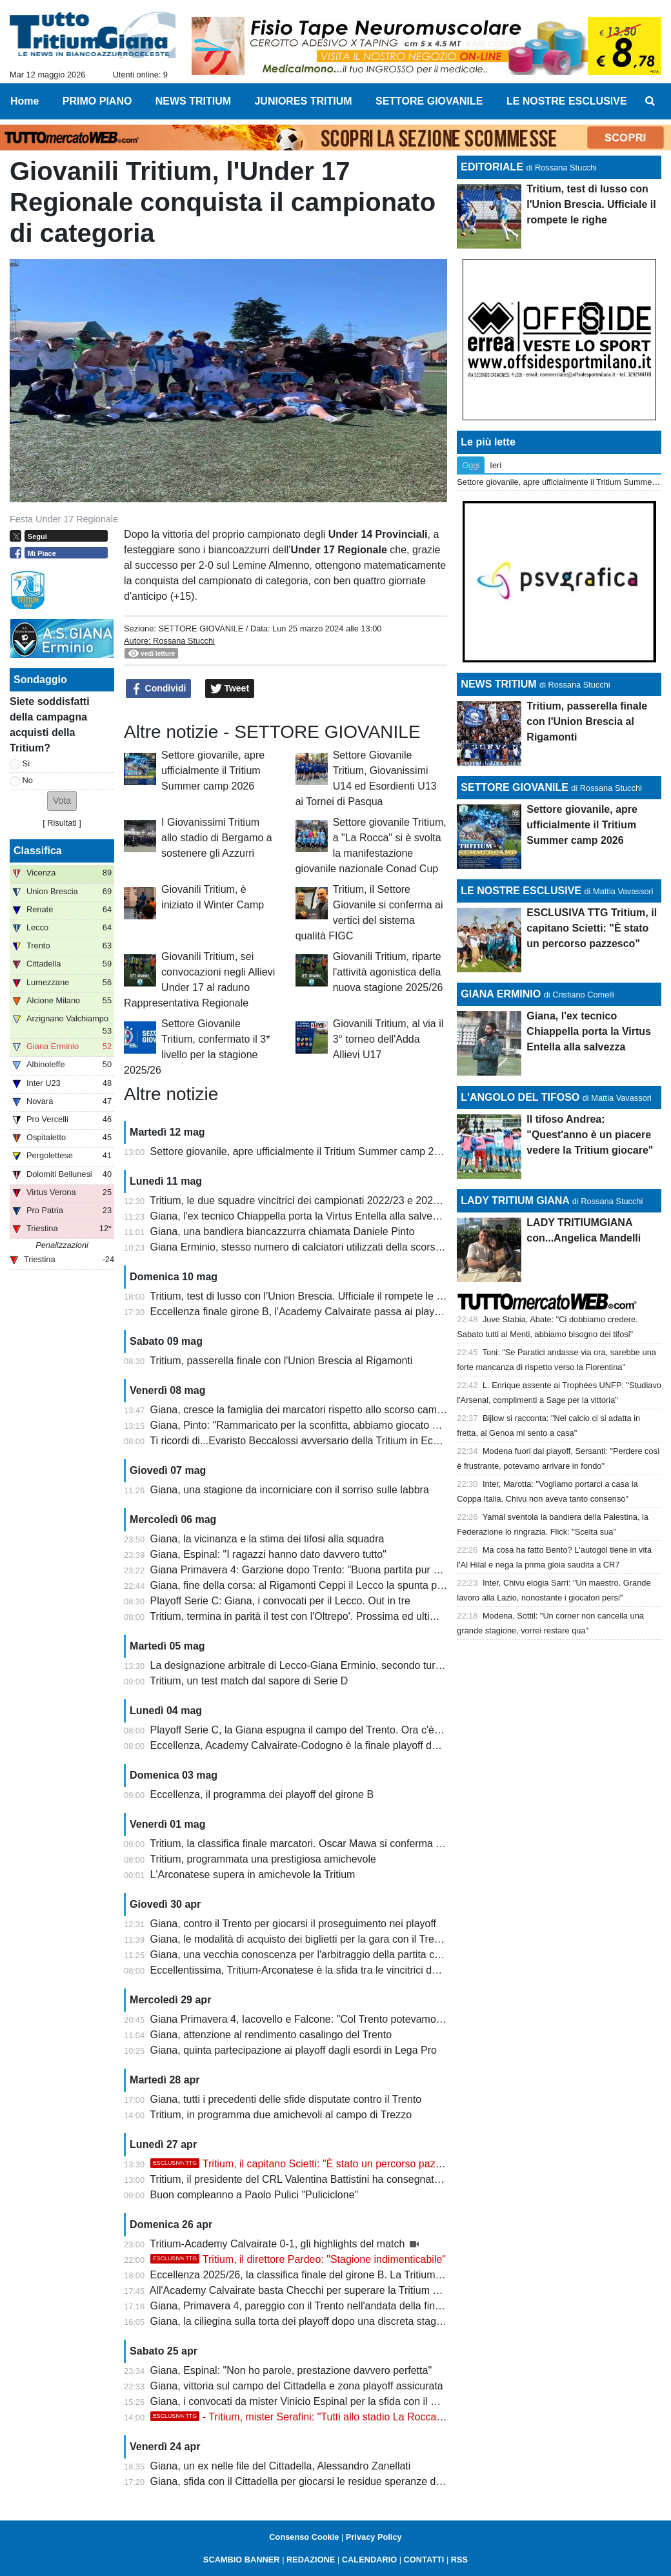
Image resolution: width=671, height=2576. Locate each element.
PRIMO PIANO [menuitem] (97, 101)
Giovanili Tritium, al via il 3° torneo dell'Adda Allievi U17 (388, 1039)
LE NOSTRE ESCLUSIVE (521, 890)
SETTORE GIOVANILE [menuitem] (429, 101)
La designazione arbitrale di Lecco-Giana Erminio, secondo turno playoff (315, 1665)
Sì (26, 763)
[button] (62, 801)
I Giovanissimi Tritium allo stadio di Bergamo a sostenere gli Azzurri (216, 838)
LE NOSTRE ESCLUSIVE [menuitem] (566, 101)
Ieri (495, 465)
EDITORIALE (492, 166)
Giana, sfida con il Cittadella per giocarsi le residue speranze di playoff (311, 2481)
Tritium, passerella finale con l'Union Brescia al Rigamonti (281, 1360)
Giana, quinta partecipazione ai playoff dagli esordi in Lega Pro (293, 2050)
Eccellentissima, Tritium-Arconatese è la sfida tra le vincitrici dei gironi (309, 1970)
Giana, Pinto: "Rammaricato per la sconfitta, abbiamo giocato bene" (304, 1425)
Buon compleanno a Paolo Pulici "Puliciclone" (254, 2194)
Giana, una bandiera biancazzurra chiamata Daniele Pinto (282, 1231)
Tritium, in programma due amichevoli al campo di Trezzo (281, 2114)
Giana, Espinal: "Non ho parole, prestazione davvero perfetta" (291, 2370)
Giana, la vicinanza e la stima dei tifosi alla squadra (267, 1538)
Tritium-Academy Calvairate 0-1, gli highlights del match (279, 2243)
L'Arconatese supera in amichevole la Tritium (253, 1874)
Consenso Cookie (304, 2537)
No (28, 780)
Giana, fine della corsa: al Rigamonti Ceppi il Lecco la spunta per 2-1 (307, 1585)
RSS (459, 2559)
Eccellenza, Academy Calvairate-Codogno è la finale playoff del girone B (315, 1745)
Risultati (62, 823)
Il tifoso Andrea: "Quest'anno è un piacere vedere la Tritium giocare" (589, 1135)
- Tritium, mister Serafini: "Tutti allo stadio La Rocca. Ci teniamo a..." (331, 2416)
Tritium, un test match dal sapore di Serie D (249, 1680)
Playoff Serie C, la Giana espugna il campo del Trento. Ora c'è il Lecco (311, 1729)
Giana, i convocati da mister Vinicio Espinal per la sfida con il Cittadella (312, 2401)
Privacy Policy (374, 2537)
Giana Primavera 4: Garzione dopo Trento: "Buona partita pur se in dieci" (316, 1569)
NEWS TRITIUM (498, 684)
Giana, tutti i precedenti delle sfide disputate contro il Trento (286, 2099)
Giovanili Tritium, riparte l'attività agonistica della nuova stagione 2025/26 (388, 972)
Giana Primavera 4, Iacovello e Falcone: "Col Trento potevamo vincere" (313, 2019)
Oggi (470, 465)
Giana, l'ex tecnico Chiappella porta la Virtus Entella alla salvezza (299, 1216)
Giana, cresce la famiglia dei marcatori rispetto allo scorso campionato (310, 1409)
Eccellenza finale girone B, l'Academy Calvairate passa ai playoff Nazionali (320, 1311)
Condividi (158, 689)
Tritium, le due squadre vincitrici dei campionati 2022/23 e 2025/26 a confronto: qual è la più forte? (374, 1200)
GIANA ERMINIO (501, 993)
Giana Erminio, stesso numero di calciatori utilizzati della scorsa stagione (316, 1247)
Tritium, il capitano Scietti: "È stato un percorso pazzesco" (308, 2163)
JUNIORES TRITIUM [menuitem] (303, 101)
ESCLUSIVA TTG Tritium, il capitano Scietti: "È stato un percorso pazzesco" (591, 928)
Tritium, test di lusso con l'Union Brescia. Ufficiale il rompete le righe (304, 1296)
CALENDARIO (369, 2559)
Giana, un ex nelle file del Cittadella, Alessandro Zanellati (280, 2465)
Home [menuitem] (24, 101)
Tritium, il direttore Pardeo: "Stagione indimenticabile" (298, 2259)
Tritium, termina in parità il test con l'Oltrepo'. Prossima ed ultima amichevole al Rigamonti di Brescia (378, 1616)
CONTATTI (424, 2559)
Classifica (38, 850)
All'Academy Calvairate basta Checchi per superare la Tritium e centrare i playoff (333, 2290)
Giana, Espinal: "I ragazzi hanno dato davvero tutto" (268, 1554)
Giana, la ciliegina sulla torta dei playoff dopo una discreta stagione (303, 2321)
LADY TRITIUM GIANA (515, 1200)
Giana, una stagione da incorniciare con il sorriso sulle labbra (289, 1489)
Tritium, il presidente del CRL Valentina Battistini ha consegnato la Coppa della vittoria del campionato (382, 2179)
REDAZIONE (310, 2559)
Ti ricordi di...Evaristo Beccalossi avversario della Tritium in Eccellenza (310, 1440)
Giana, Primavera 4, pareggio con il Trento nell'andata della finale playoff (316, 2305)
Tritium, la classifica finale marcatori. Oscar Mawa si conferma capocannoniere (329, 1843)
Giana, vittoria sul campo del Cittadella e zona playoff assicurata (296, 2385)
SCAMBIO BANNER (241, 2559)
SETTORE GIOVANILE (200, 628)
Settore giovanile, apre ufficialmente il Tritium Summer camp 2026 (213, 771)
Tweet (230, 689)
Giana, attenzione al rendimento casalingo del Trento (271, 2034)
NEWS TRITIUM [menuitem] (193, 101)
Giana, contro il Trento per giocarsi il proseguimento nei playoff (293, 1923)
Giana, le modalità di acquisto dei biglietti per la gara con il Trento (299, 1939)
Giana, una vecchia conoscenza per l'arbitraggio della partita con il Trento (318, 1954)
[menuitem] (650, 101)
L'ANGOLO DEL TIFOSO (520, 1097)
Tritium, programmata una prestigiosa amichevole (263, 1859)
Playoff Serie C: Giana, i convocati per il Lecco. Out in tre (280, 1600)
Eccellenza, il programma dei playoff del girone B (262, 1794)
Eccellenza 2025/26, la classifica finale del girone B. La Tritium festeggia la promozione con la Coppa (381, 2274)
